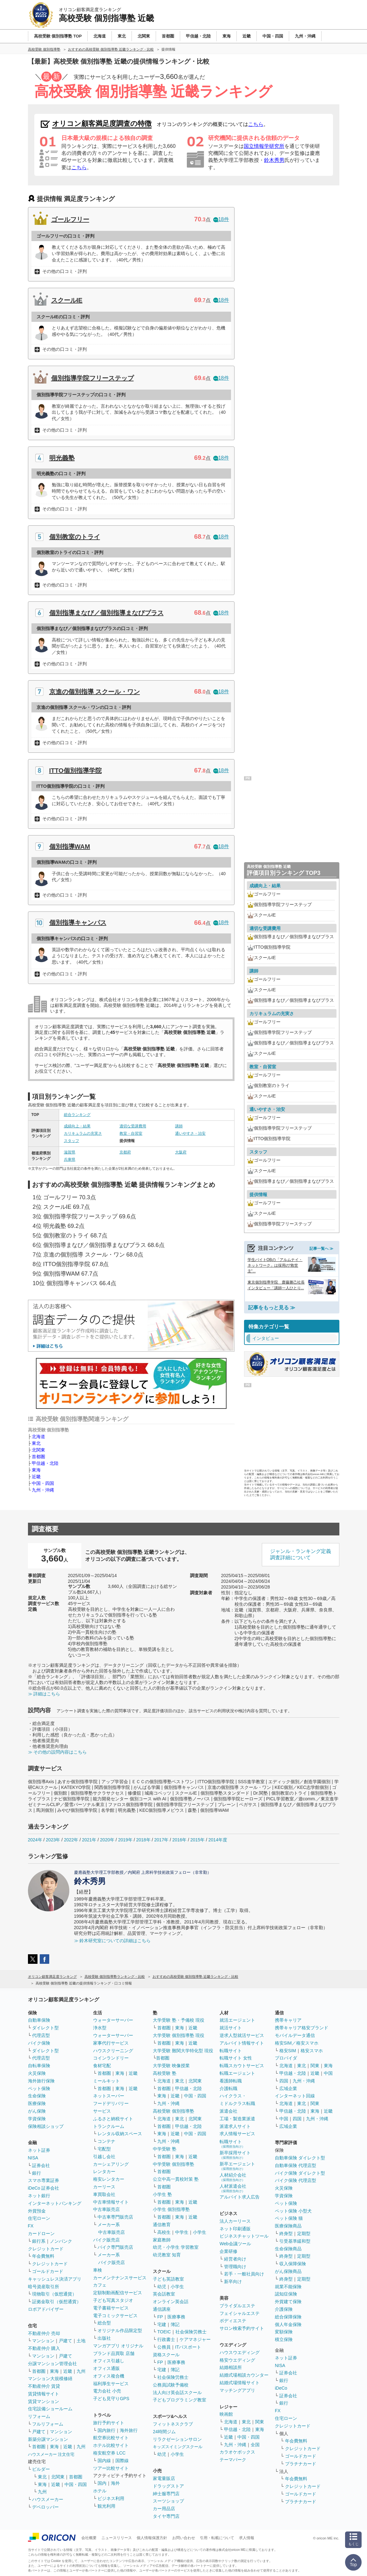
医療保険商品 (288, 2225)
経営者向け (235, 2258)
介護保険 (284, 2309)
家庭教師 (162, 2239)
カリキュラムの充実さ (83, 1133)
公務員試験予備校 (170, 2384)
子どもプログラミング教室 (179, 2399)
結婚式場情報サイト (240, 2382)
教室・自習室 (130, 1133)
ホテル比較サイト (111, 2445)
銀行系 (38, 2241)
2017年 (161, 1839)
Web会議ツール (235, 2243)
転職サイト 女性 (236, 2057)
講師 (179, 1126)
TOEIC (164, 2331)
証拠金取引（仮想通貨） (56, 2301)
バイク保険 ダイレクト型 (300, 2173)
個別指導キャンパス (77, 922)
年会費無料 (43, 2256)
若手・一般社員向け (244, 2273)
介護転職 (228, 2088)
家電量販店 (164, 2478)
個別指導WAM (69, 846)
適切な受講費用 (132, 1126)
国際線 (122, 2460)
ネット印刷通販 (235, 2228)
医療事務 (176, 2316)
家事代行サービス (111, 2043)
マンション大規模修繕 (50, 2378)
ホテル (99, 2490)
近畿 (36, 1476)
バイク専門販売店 (115, 2247)
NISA (33, 2157)
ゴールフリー (70, 219)
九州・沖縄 (43, 1489)
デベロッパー (45, 2507)
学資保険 (37, 2118)
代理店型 (41, 2035)
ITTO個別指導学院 (75, 770)
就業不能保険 (288, 2286)
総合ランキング (77, 1114)
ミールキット (106, 2080)
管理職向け (235, 2266)
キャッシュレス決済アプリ (54, 2279)
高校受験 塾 (164, 2073)
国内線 (104, 2460)
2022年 (71, 1839)
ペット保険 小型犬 (293, 2210)
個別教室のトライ (74, 536)
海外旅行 (129, 2430)
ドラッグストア (168, 2486)
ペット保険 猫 (289, 2218)
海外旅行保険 (41, 2080)
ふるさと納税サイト (113, 2118)
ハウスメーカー (47, 2499)
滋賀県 (69, 1152)
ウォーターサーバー (113, 2020)
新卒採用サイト (235, 2154)
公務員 (164, 2347)
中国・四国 (43, 1483)
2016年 (179, 1839)
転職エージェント (237, 2073)
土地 (81, 2340)
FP (160, 2316)
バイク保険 (39, 2043)
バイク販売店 (106, 2239)
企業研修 (228, 2251)
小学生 (199, 2232)
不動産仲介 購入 (44, 2348)
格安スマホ (312, 2050)
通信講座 (162, 2309)
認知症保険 (286, 2293)
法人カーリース (235, 2221)
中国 (328, 2073)
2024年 (35, 1839)
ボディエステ (233, 2320)
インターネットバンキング (54, 2203)
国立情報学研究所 (264, 146)
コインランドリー (111, 2057)
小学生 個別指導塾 (171, 2209)
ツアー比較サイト (111, 2468)
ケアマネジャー (195, 2339)
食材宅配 (102, 2065)
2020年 (107, 1839)
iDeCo (281, 2388)
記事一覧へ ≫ (321, 1248)
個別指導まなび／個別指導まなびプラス (106, 612)
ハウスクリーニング (113, 2050)
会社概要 (89, 2538)
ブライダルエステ (237, 2305)
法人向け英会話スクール (177, 2392)
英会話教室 (164, 2293)
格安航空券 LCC (109, 2452)
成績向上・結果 (77, 1126)
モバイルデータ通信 (295, 2035)
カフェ (99, 2285)
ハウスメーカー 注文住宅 (51, 2454)
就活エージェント (237, 2020)
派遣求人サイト (235, 2126)
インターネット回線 (295, 2095)
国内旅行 (106, 2430)
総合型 (104, 2322)
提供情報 (258, 1194)
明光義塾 (62, 457)
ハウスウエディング (240, 2352)
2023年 (53, 1839)
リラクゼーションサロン (177, 2439)
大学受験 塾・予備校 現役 (178, 2020)
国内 (102, 2483)
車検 (97, 2270)
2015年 (197, 1839)
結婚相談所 (231, 2367)
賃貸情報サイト (43, 2393)
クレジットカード (46, 2248)
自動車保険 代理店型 (295, 2165)
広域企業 (288, 2088)
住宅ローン (39, 2218)
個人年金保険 (288, 2324)
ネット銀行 (39, 2195)
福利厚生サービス (111, 2383)
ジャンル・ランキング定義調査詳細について (300, 1554)
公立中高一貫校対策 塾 (176, 2179)
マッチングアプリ (237, 2390)
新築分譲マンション (48, 2439)
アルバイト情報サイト (242, 2043)
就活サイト (231, 2027)
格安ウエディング (237, 2360)
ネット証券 (39, 2150)
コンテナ (106, 2141)
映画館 (226, 2414)
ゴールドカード (47, 2271)
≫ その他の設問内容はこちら (57, 1752)
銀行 (36, 2173)
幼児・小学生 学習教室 (176, 2247)
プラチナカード (300, 2463)
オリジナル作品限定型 (120, 2330)
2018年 (143, 1839)
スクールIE (67, 300)
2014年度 (217, 1839)
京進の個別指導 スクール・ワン (94, 691)
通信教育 (162, 2224)
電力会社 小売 (107, 2390)
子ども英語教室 (168, 2279)
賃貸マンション (43, 2401)
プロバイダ (286, 2057)
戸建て (65, 2340)
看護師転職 (231, 2080)
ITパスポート (188, 2347)
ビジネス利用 (111, 2498)
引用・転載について (217, 2538)
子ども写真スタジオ (113, 2300)
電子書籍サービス (111, 2307)
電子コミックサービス (115, 2315)
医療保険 (37, 2103)
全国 (255, 2444)
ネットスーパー (108, 2095)
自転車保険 (39, 2065)
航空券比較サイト (111, 2437)
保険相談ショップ (46, 2126)
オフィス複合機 (108, 2376)
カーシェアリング (111, 2164)
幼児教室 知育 (167, 2254)
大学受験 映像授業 (171, 2065)
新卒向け (233, 2281)
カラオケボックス (237, 2452)
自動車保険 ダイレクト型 (300, 2157)
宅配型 (104, 2148)
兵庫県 (69, 1159)
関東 (259, 2421)
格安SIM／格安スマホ (296, 2043)
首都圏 (38, 1456)
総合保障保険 (288, 2316)
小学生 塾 (162, 2194)
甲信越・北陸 (45, 1463)
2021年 (89, 1839)
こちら (255, 124)
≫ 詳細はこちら (44, 1693)
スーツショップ (168, 2500)
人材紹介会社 (233, 2177)
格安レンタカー (108, 2179)
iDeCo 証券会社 (43, 2188)
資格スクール (166, 2354)
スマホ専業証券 (43, 2180)
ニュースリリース (116, 2538)
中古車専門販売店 (115, 2216)
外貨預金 (37, 2210)
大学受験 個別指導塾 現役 (178, 2035)
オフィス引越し (108, 2360)
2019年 (125, 1839)
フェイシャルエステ (240, 2313)
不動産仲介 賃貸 (44, 2386)
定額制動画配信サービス (117, 2292)
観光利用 (106, 2506)
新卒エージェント (237, 2166)
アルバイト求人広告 (240, 2196)
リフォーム (39, 2416)
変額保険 (284, 2331)
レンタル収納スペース (120, 2133)
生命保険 (37, 2095)
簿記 (175, 2324)
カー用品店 (164, 2508)
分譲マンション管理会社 (52, 2363)
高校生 (164, 2232)
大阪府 (181, 1152)
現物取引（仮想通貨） (54, 2293)
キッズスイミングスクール (177, 2446)
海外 (115, 2483)
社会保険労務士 (191, 2331)
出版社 (104, 2338)
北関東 (38, 1449)
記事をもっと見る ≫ (271, 1307)
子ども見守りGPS (111, 2398)
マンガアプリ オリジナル (118, 2345)
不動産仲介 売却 (44, 2333)
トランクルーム (108, 2126)
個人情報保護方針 (152, 2538)
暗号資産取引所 (43, 2286)
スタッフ (71, 1141)
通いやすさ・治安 (190, 1133)
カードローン (41, 2233)
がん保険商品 (288, 2271)
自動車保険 (39, 2020)
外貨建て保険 (288, 2301)
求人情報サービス (237, 2133)
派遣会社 (228, 2111)
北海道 (38, 1436)
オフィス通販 (106, 2368)
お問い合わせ (183, 2538)
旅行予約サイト (108, 2422)
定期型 (303, 2233)
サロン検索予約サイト (242, 2328)
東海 (36, 1469)
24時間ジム (164, 2431)
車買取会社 (104, 2194)
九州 (81, 2371)
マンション (43, 2340)
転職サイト (231, 2050)
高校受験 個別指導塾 (173, 2111)
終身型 (286, 2233)
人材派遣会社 (233, 2188)
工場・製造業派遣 (237, 2118)
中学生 (181, 2232)
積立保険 (284, 2339)
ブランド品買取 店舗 (113, 2353)
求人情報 (246, 2538)
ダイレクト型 (45, 2027)
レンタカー (104, 2171)
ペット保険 (39, 2088)
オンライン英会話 (170, 2301)
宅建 (161, 2324)
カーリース (104, 2186)
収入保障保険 (292, 2263)
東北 (36, 1443)
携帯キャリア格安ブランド (301, 2027)
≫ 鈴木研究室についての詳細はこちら (112, 1940)
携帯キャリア (288, 2020)
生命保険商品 (288, 2248)
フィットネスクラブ (173, 2424)
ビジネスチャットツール (244, 2236)
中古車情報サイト (111, 2202)
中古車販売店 (106, 2209)
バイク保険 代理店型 (295, 2180)
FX (31, 2225)
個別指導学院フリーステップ (92, 378)
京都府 (125, 1152)
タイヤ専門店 (166, 2516)
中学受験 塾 (164, 2148)
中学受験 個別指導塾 (173, 2164)
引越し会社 (104, 2156)
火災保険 (37, 2073)
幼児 (161, 2286)
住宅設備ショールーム (50, 2408)
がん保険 (37, 2111)
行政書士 (166, 2339)
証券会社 (41, 2165)
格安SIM (287, 2050)
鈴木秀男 (274, 160)
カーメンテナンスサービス (119, 2277)
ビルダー (41, 2469)
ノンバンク (61, 2241)
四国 (283, 2080)
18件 (221, 219)
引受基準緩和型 (294, 2241)
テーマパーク (233, 2459)
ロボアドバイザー (46, 2309)
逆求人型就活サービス (242, 2035)
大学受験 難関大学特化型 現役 (183, 2050)
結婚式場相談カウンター (244, 2375)
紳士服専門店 (166, 2493)
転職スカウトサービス (242, 2065)
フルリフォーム (47, 2424)
